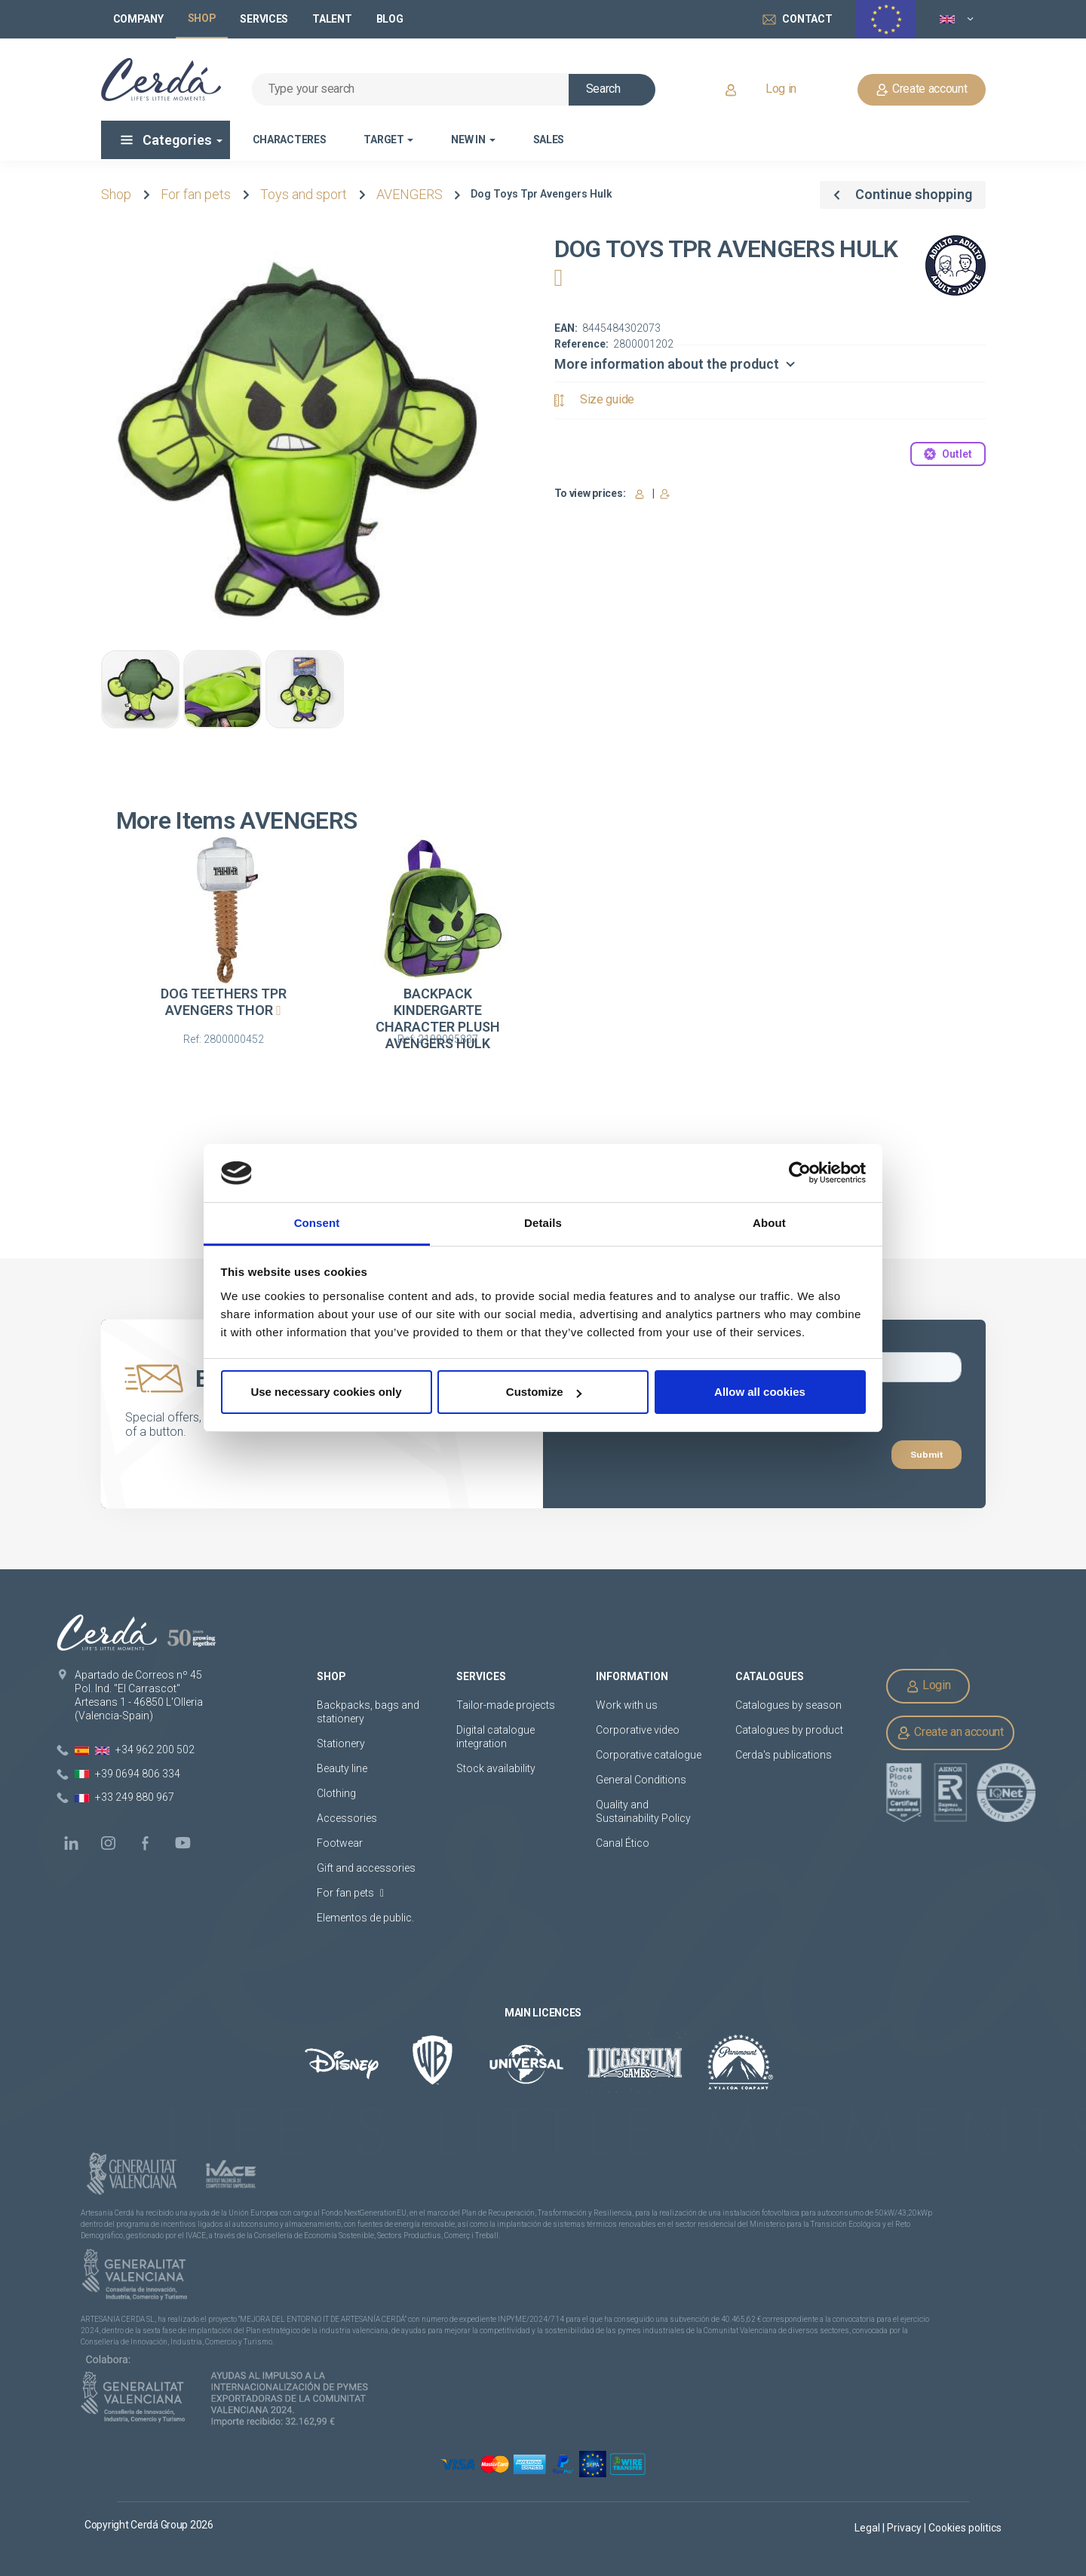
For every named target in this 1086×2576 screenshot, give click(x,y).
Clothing (336, 1793)
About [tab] (769, 1222)
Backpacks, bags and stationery (368, 1712)
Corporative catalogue (648, 1755)
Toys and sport (303, 194)
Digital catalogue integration (495, 1737)
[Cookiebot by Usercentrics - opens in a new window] (800, 1173)
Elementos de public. (365, 1918)
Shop (116, 194)
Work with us (627, 1705)
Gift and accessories (366, 1868)
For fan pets (196, 194)
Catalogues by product (789, 1730)
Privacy (905, 2528)
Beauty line (342, 1768)
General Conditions (641, 1780)
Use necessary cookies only (325, 1391)
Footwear (340, 1843)
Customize (543, 1391)
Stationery (341, 1743)
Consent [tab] (317, 1222)
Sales (549, 139)
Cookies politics (965, 2528)
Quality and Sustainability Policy (643, 1811)
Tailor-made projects (505, 1705)
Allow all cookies (759, 1391)
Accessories (347, 1818)
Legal (868, 2528)
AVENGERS (409, 194)
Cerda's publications (783, 1755)
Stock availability (495, 1768)
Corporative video (638, 1730)
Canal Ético (622, 1843)
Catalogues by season (788, 1705)
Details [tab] (543, 1222)
